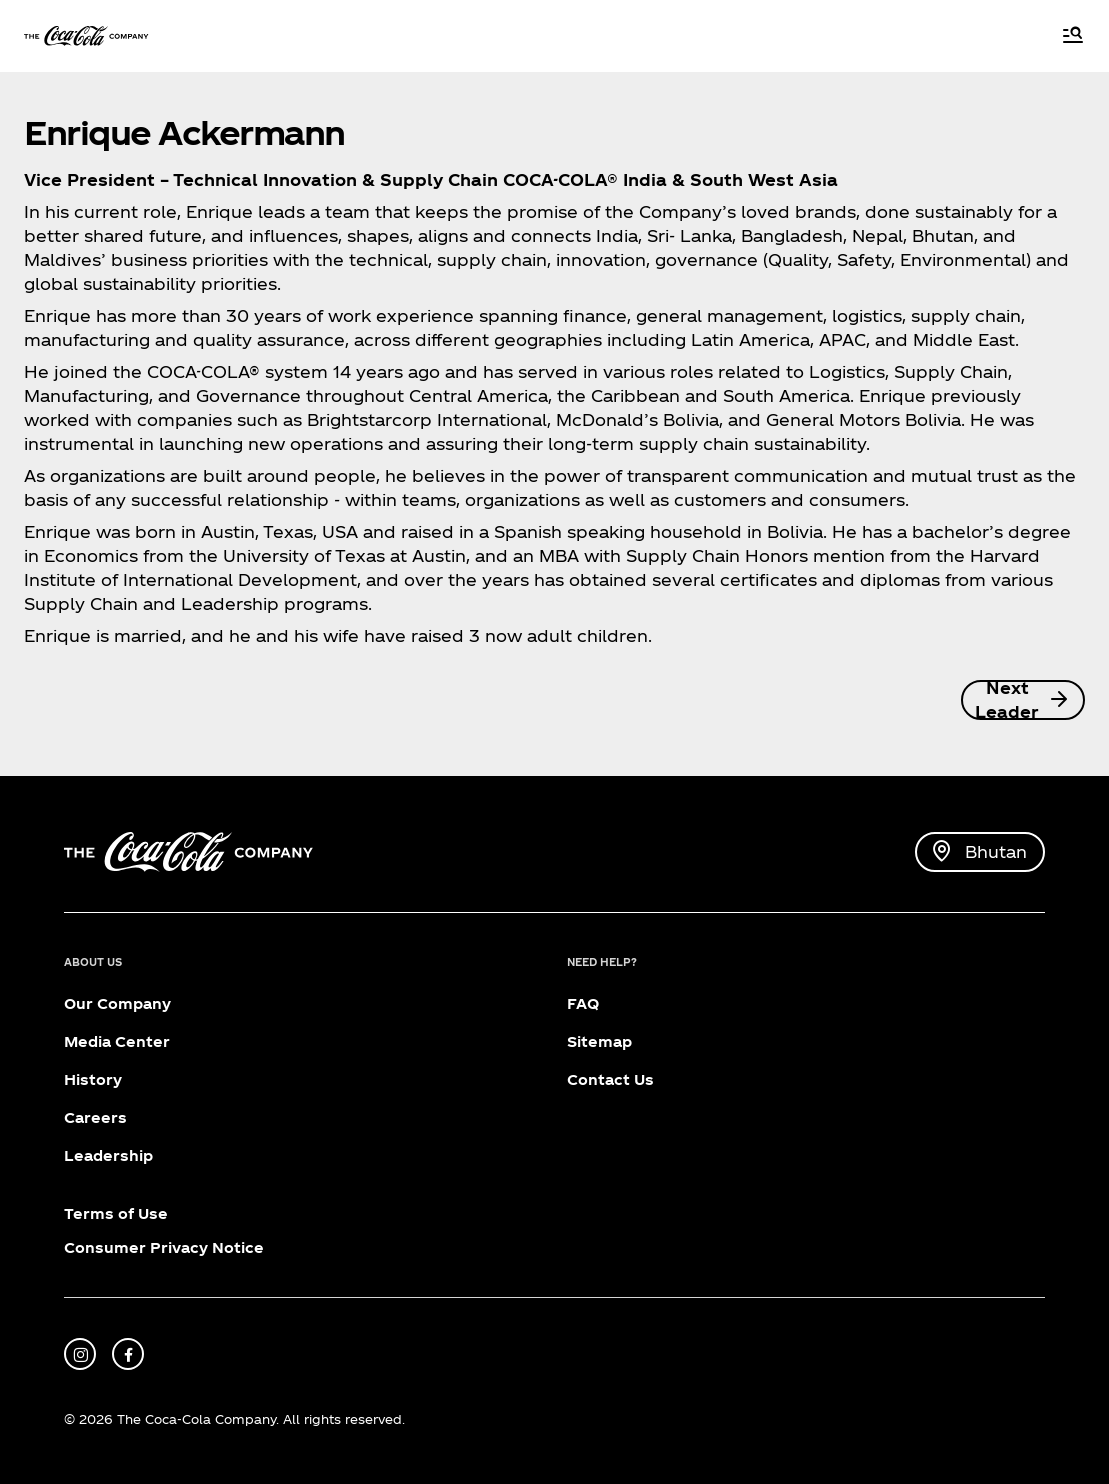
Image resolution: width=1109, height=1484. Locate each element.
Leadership (108, 1155)
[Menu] (1073, 36)
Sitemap (599, 1041)
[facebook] (128, 1354)
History (93, 1079)
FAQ (583, 1003)
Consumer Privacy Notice (164, 1247)
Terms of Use (116, 1213)
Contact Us (610, 1079)
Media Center (117, 1041)
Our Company (117, 1003)
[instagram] (80, 1354)
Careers (95, 1117)
